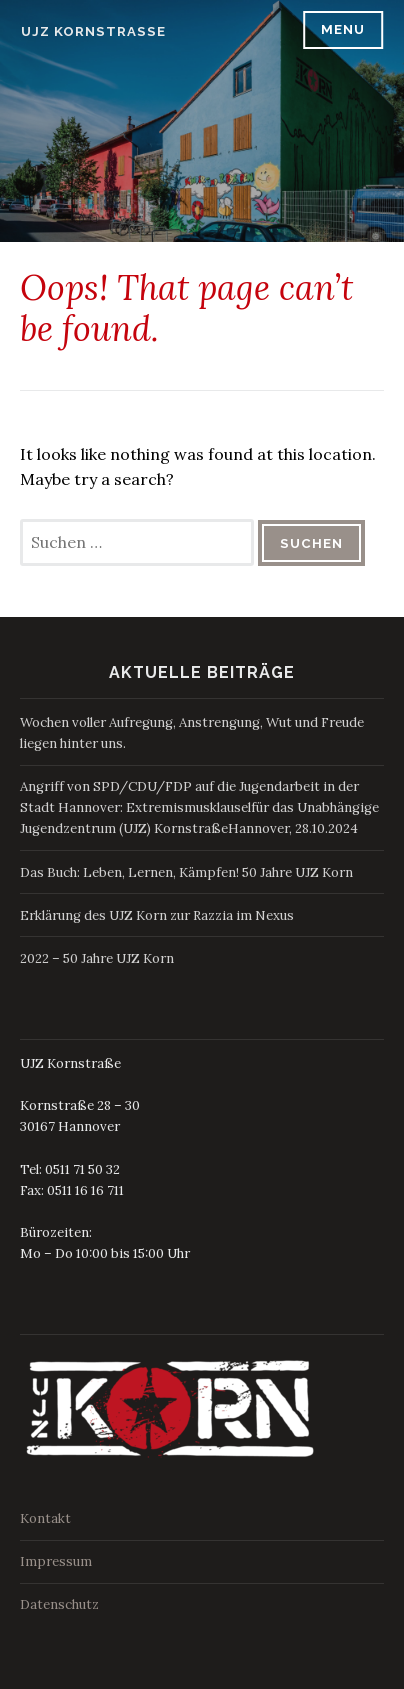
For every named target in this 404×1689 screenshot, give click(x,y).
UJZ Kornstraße (93, 31)
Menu (343, 29)
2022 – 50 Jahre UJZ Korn (97, 958)
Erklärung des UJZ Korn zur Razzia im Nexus (157, 915)
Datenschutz (59, 1604)
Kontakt (45, 1518)
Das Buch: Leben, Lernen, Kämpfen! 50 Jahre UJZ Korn (186, 872)
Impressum (56, 1561)
